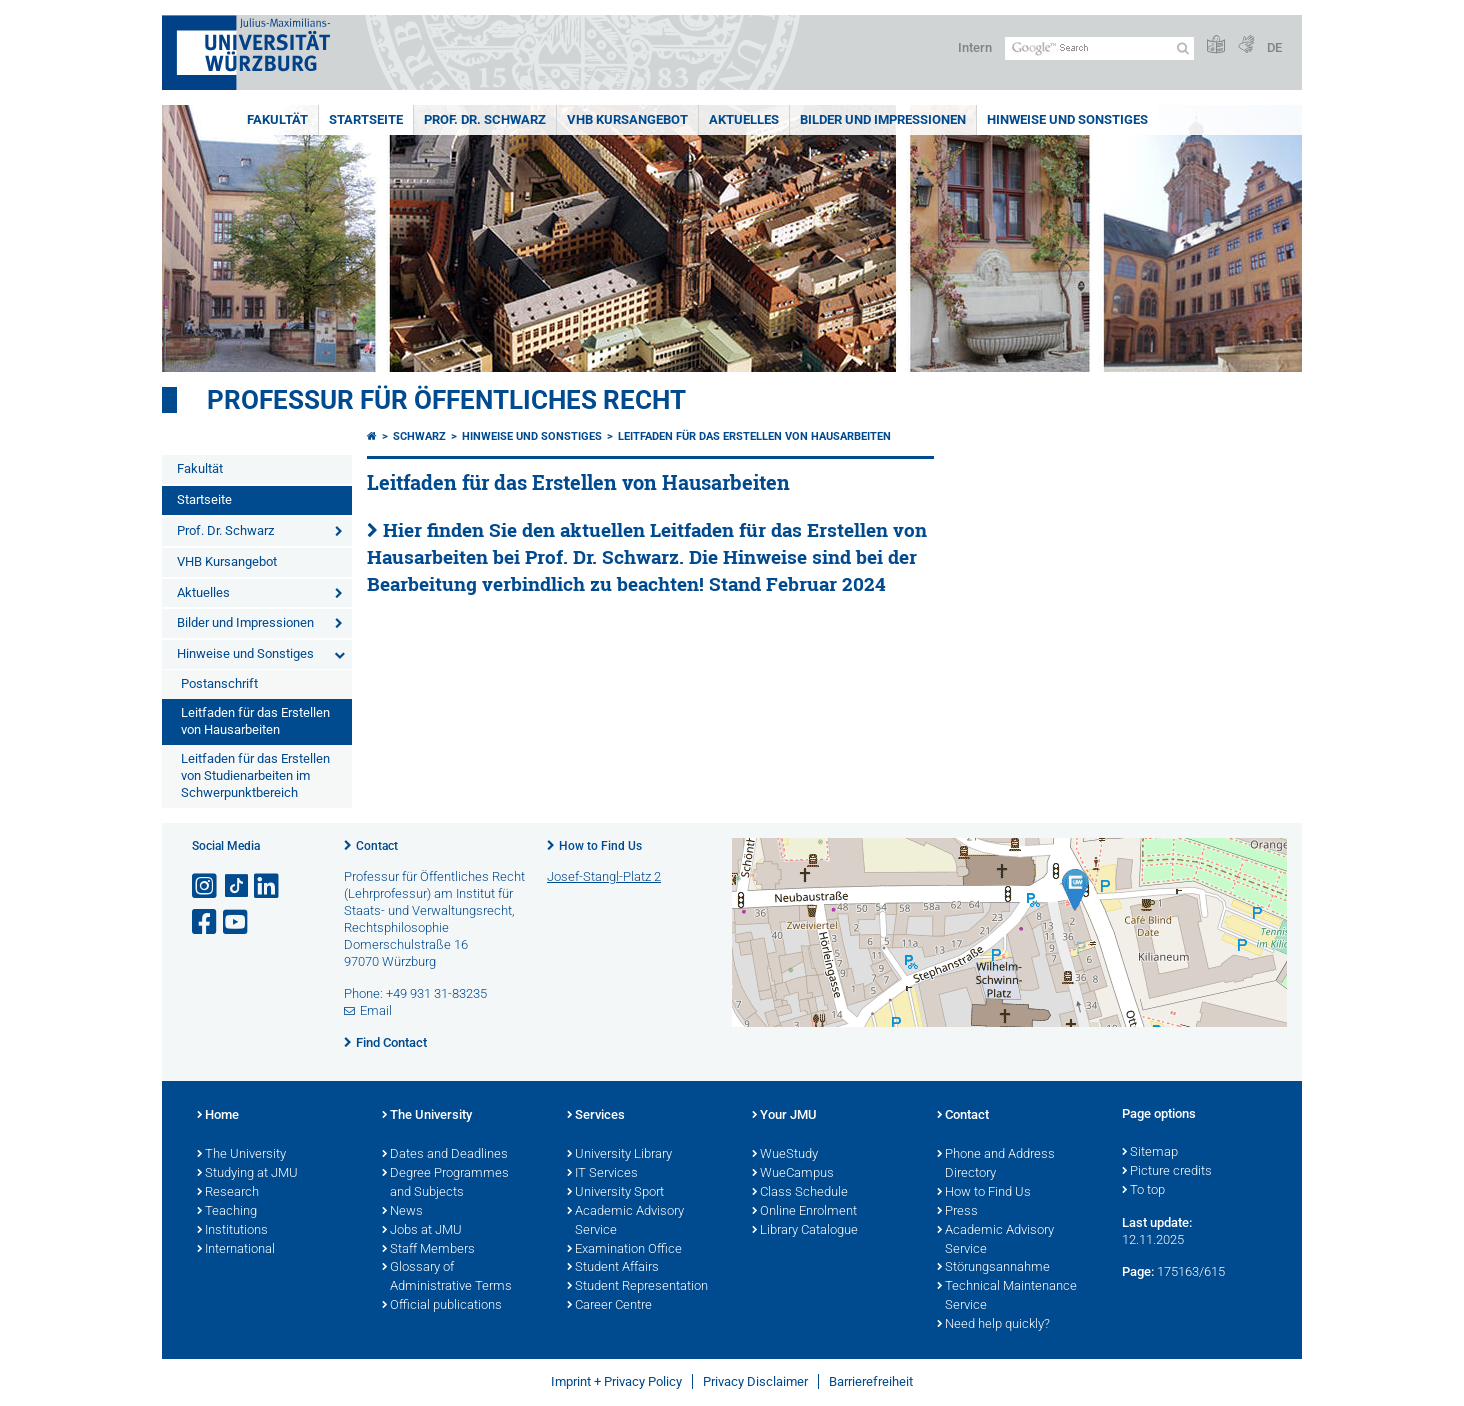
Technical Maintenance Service (1007, 1296)
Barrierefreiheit (871, 1381)
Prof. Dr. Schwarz (485, 119)
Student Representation (637, 1287)
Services (596, 1116)
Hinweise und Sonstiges (1067, 119)
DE (1274, 47)
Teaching (227, 1212)
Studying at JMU (247, 1174)
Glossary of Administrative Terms (447, 1277)
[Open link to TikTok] (237, 886)
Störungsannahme (993, 1268)
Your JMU (784, 1116)
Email (376, 1010)
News (402, 1212)
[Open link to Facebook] (206, 922)
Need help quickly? (993, 1325)
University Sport (615, 1193)
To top (1143, 1191)
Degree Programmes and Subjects (445, 1183)
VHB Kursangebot (627, 119)
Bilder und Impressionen (883, 119)
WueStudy (785, 1155)
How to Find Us (600, 846)
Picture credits (1167, 1172)
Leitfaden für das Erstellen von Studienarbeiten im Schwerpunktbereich (255, 775)
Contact (377, 846)
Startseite (366, 119)
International (236, 1250)
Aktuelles (744, 119)
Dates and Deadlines (445, 1155)
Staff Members (428, 1250)
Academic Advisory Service (625, 1221)
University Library (619, 1155)
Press (957, 1212)
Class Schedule (800, 1193)
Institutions (232, 1231)
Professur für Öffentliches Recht (446, 400)
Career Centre (609, 1306)
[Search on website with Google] (1099, 48)
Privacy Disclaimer (755, 1381)
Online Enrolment (804, 1212)
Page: (1138, 1271)
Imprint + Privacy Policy (616, 1381)
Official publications (442, 1306)
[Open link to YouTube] (237, 922)
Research (228, 1193)
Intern (975, 47)
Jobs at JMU (422, 1231)
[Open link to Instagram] (206, 886)
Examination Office (624, 1250)
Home (218, 1116)
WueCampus (793, 1174)
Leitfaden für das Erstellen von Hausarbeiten (255, 721)
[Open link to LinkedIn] (268, 886)
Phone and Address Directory (996, 1164)
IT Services (602, 1174)
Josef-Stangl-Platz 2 (604, 876)
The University (241, 1155)
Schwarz (419, 436)
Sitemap (1150, 1153)
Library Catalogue (805, 1231)
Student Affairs (613, 1268)
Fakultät (277, 119)
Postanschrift (219, 683)
